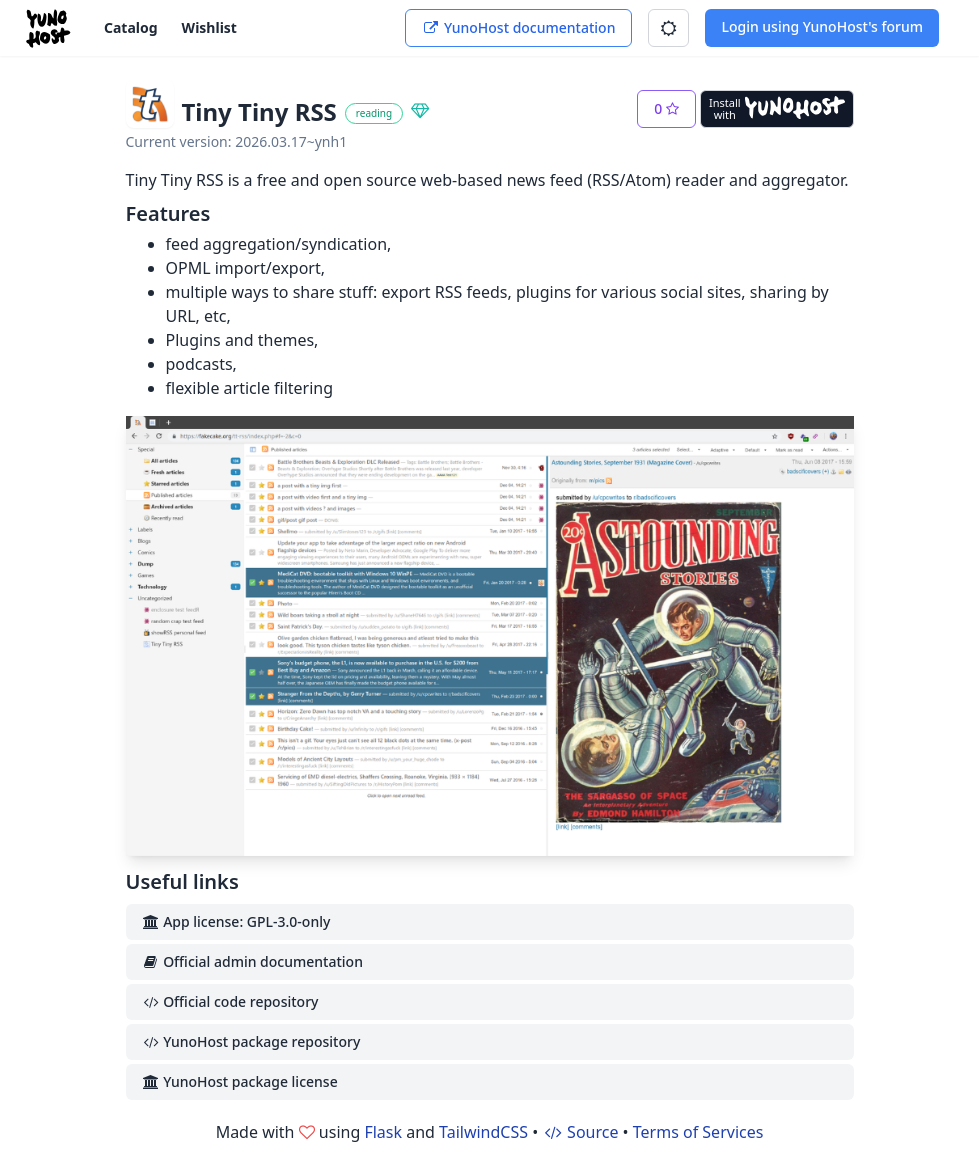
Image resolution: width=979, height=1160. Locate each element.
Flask (383, 1132)
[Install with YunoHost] (777, 109)
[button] (668, 28)
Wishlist (209, 27)
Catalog (131, 27)
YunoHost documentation (518, 27)
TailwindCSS (483, 1132)
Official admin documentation (252, 961)
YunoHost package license (240, 1081)
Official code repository (230, 1001)
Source (580, 1132)
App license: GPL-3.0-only (236, 921)
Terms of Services (698, 1132)
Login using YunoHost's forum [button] (822, 26)
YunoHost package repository (251, 1041)
